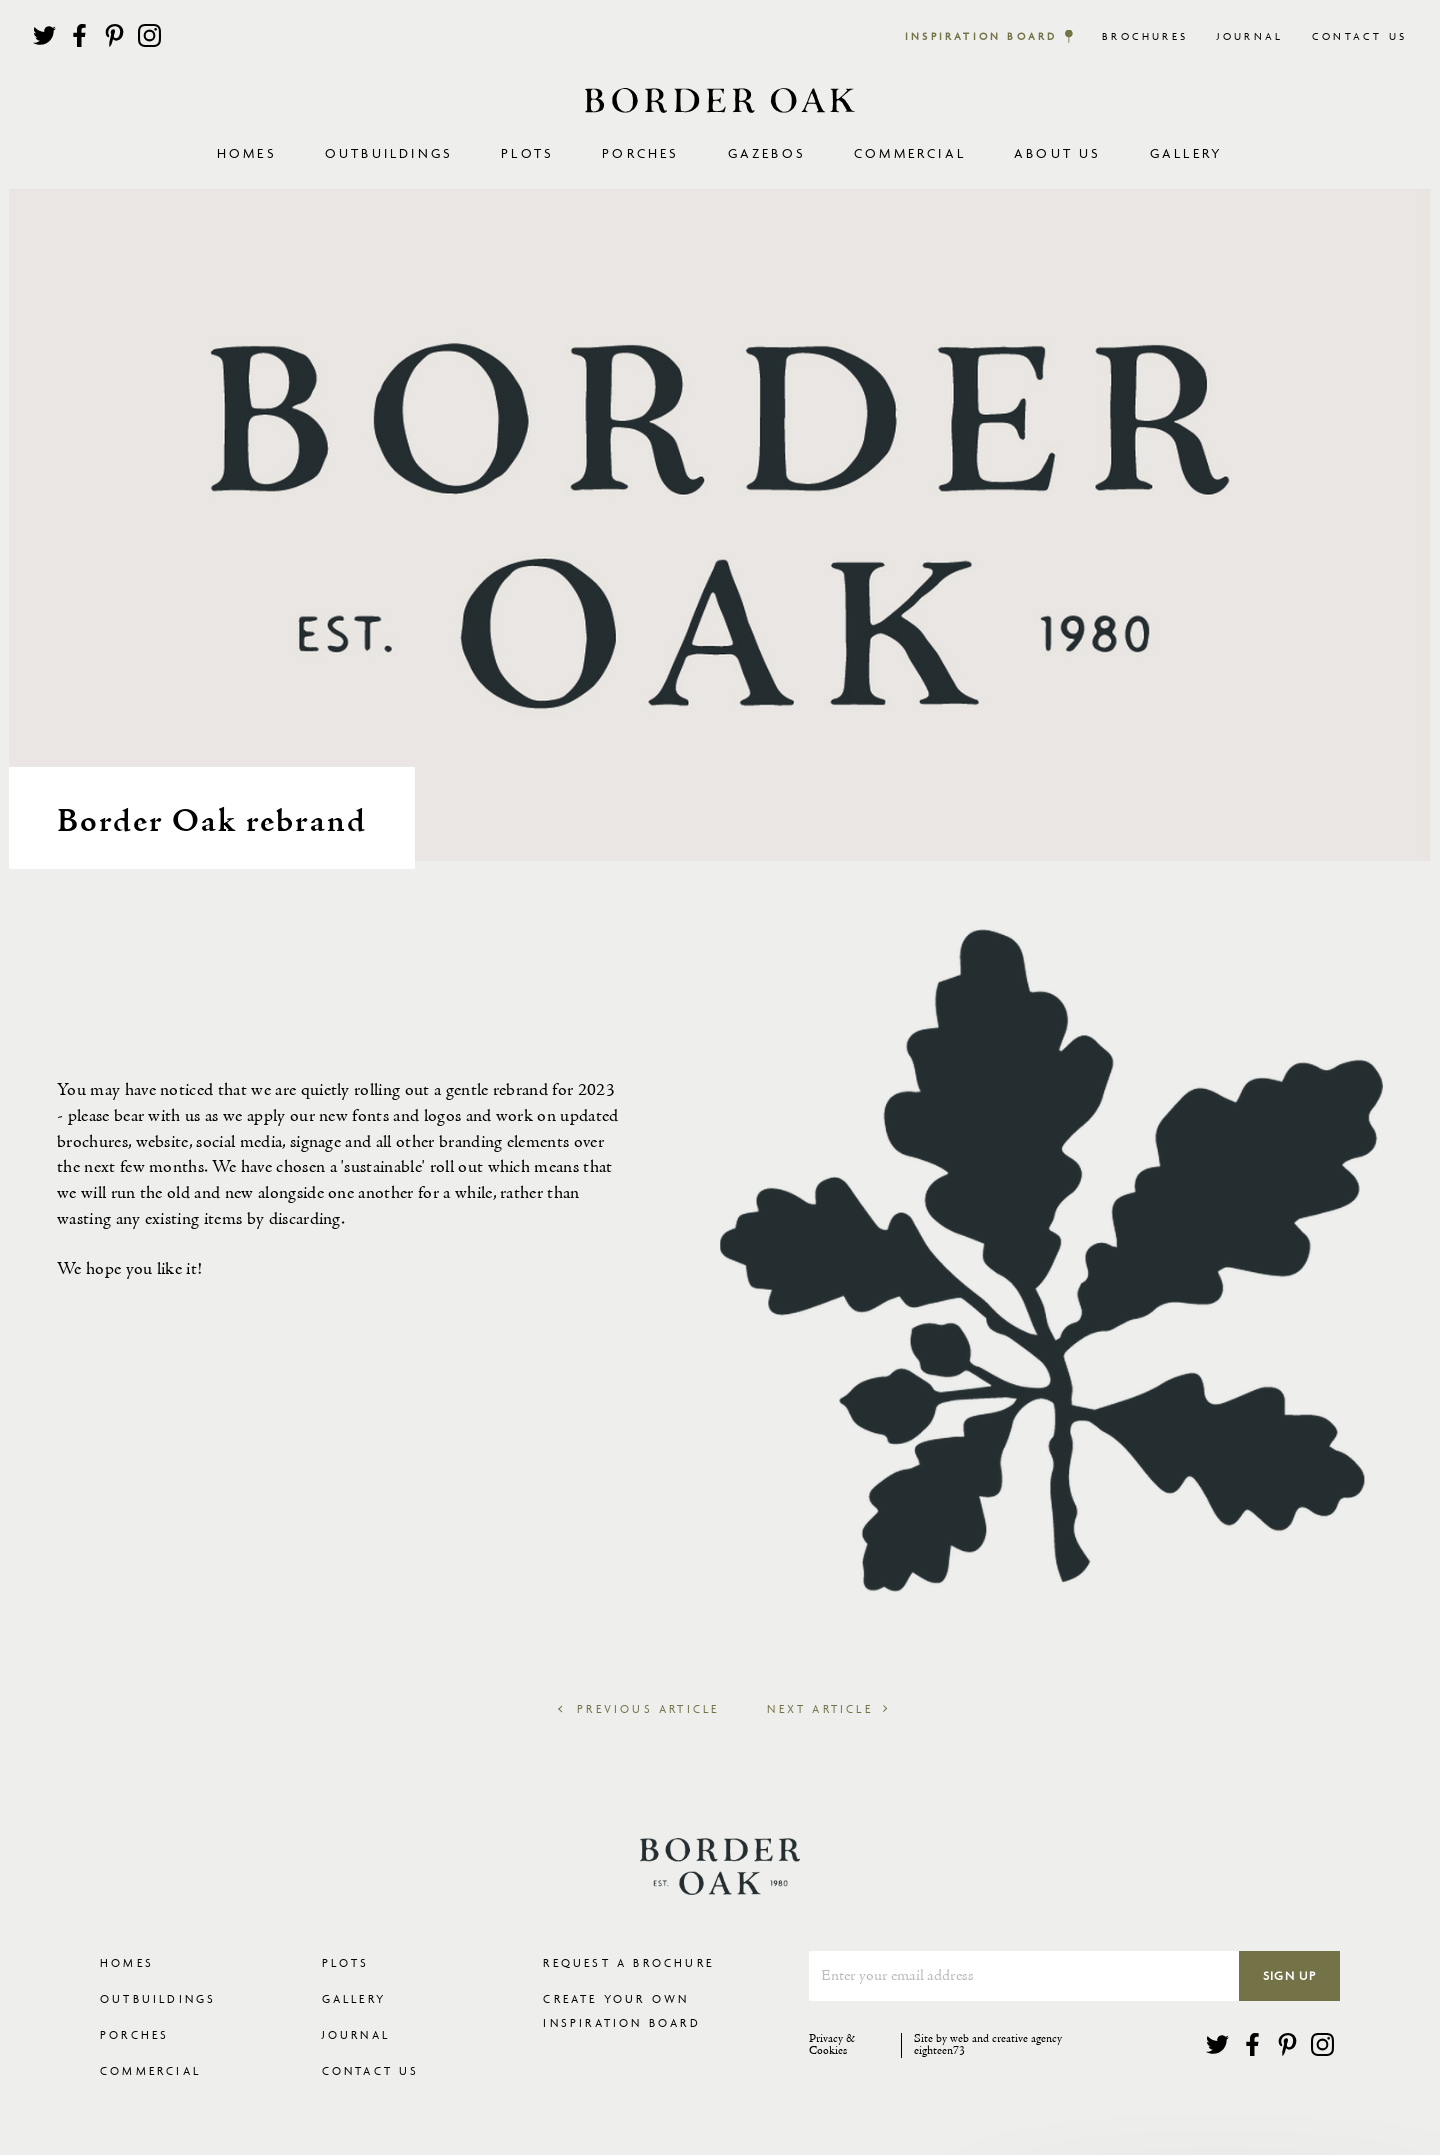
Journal (1250, 36)
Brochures (1145, 36)
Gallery (1186, 153)
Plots (346, 1962)
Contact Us (1359, 36)
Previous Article (638, 1708)
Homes (127, 1962)
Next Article (825, 1708)
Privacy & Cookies (832, 2045)
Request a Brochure (628, 1962)
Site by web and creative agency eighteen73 (988, 2045)
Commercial (150, 2070)
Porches (640, 153)
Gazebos (767, 153)
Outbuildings (158, 1998)
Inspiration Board (981, 36)
